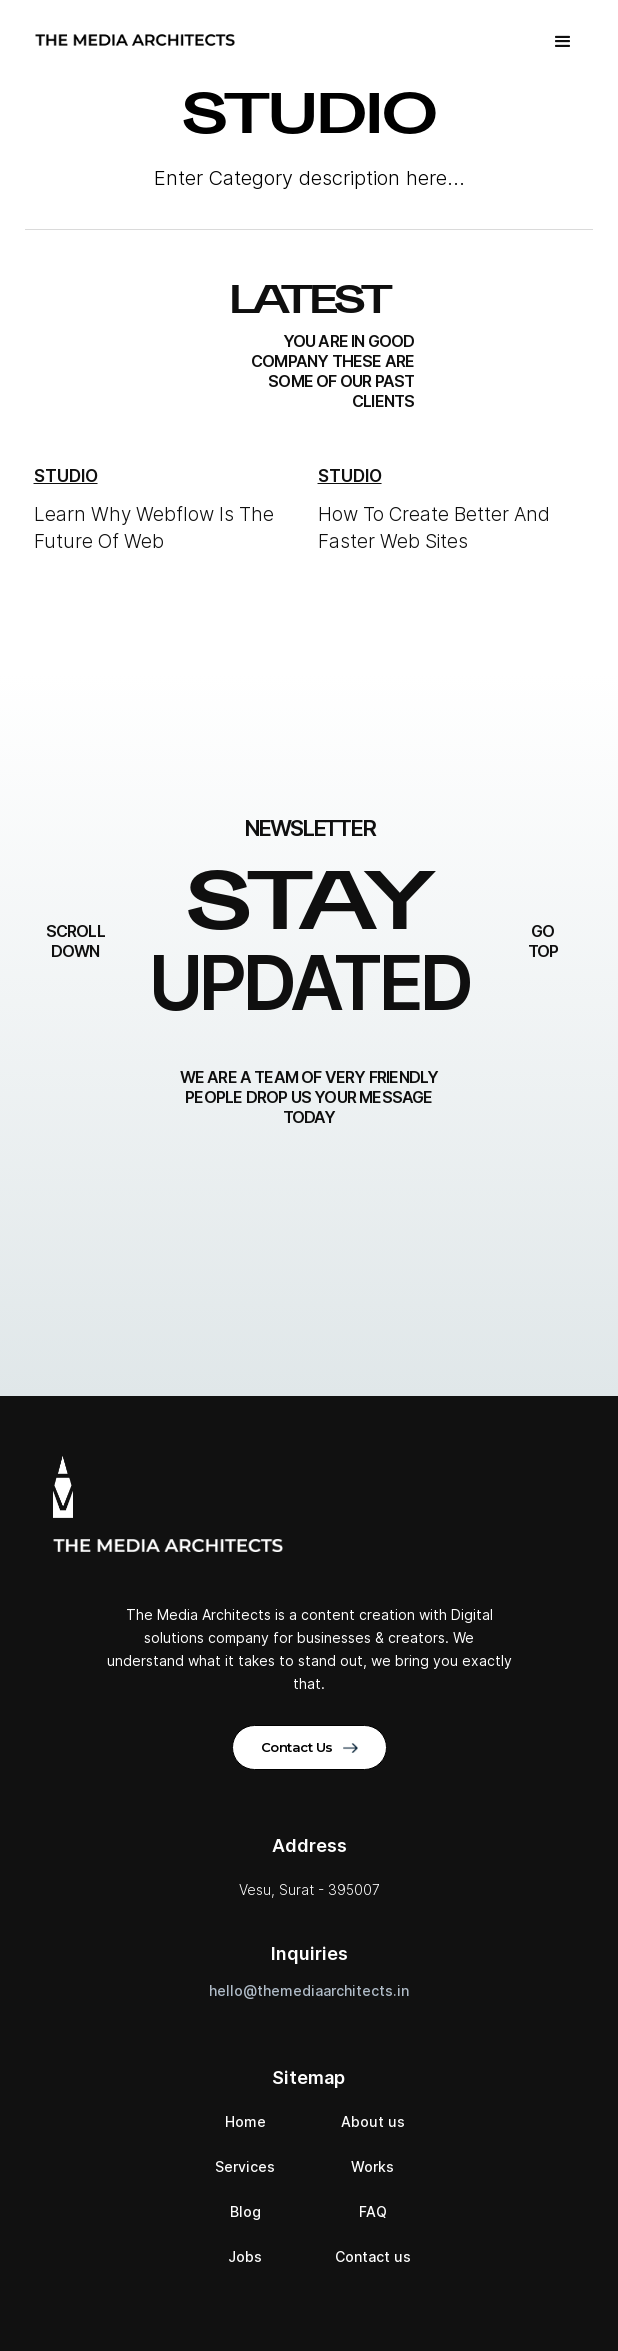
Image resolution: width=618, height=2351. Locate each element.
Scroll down (75, 941)
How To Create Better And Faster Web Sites (434, 528)
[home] (130, 40)
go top (543, 941)
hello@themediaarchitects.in (309, 1990)
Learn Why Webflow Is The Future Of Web (154, 528)
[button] (563, 40)
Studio (66, 476)
